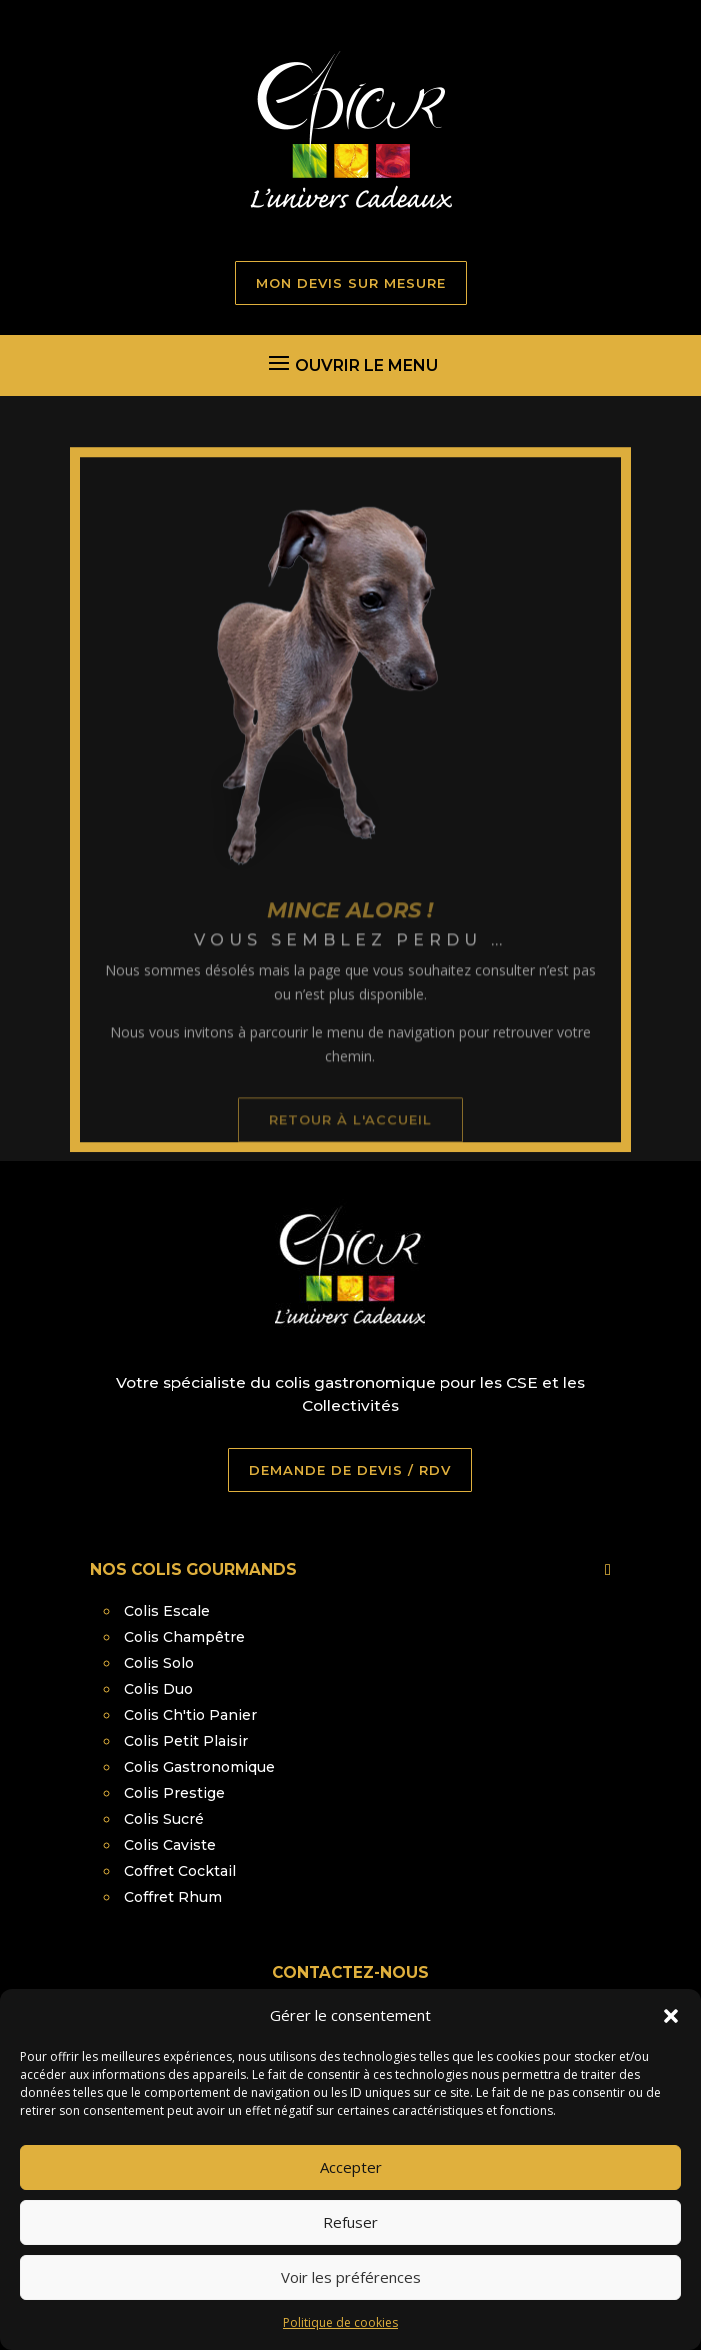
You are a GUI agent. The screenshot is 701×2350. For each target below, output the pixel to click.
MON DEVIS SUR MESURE (351, 283)
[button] (671, 2040)
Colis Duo (158, 1689)
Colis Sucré (164, 1819)
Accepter (351, 2192)
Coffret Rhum (173, 1897)
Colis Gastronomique (199, 1767)
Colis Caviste (170, 1845)
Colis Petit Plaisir (186, 1741)
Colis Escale (167, 1611)
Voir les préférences (351, 2302)
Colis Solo (159, 1663)
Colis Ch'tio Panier (190, 1715)
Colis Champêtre (184, 1637)
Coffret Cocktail (180, 1871)
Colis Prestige (174, 1793)
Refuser (350, 2247)
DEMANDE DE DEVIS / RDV (350, 1470)
